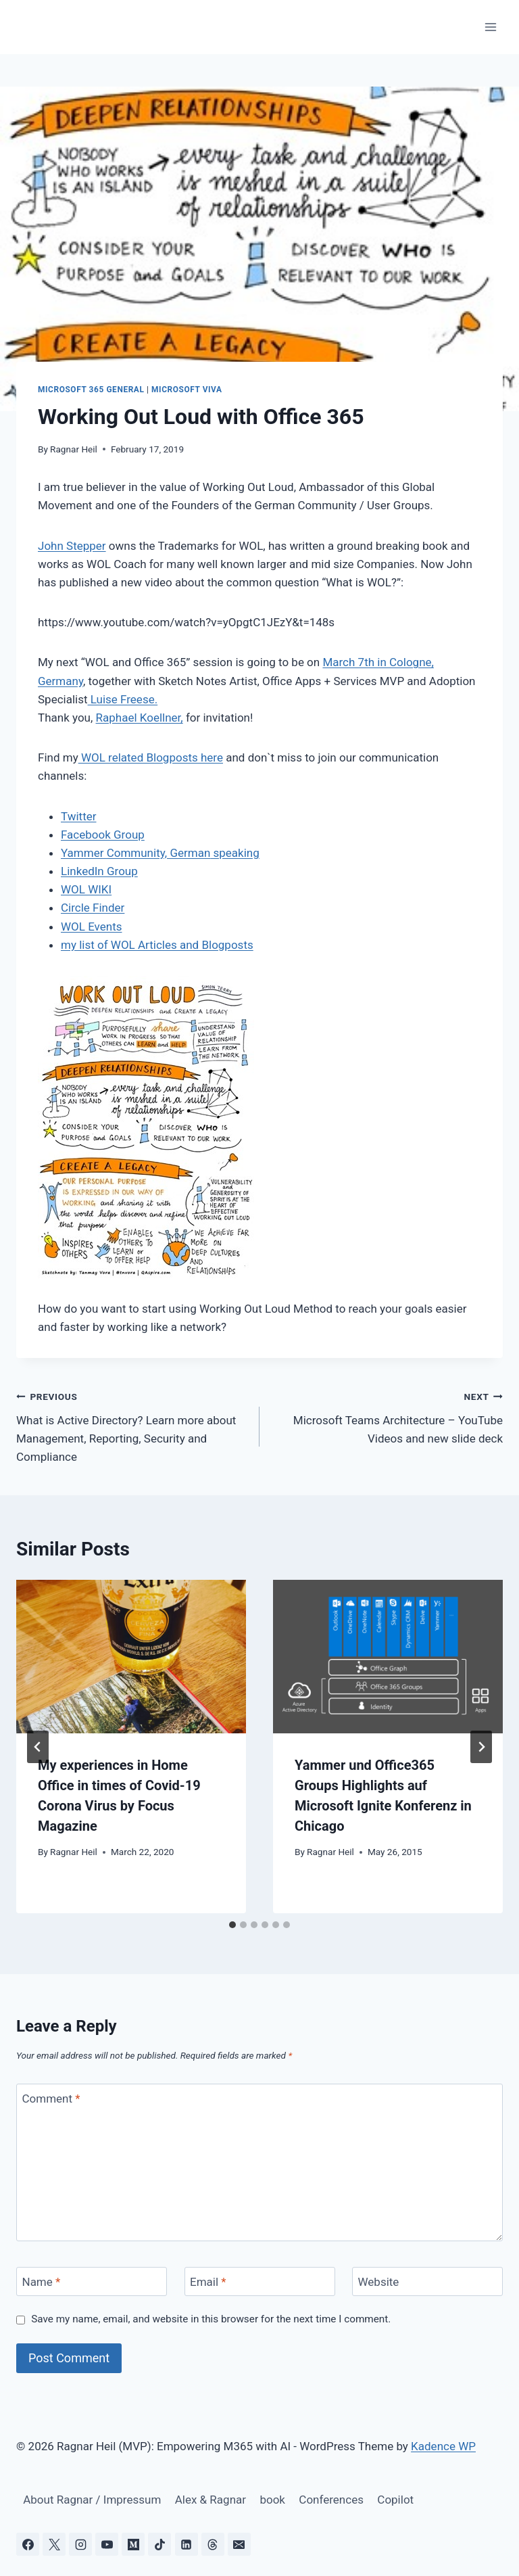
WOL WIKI (86, 889)
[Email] (259, 2281)
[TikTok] (159, 2544)
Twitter (78, 816)
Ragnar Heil (73, 449)
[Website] (427, 2281)
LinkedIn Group (99, 871)
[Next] (481, 1747)
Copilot (395, 2499)
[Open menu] (490, 26)
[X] (54, 2544)
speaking (234, 853)
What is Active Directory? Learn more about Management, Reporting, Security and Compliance (132, 1425)
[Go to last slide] (38, 1747)
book (272, 2499)
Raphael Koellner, (139, 717)
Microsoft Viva (186, 389)
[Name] (91, 2281)
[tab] (232, 1924)
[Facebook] (27, 2544)
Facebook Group (103, 834)
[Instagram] (80, 2544)
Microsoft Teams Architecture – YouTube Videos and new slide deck (387, 1416)
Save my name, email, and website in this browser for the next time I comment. (211, 2319)
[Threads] (212, 2544)
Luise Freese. (123, 699)
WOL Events (91, 926)
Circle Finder (92, 907)
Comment (51, 2098)
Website (378, 2282)
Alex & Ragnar (210, 2499)
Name (41, 2282)
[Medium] (133, 2544)
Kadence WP (443, 2446)
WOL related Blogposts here (150, 757)
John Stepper (72, 546)
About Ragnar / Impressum (92, 2499)
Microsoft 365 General (91, 389)
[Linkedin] (186, 2544)
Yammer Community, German (135, 853)
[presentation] (131, 1656)
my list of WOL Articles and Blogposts (157, 945)
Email (208, 2282)
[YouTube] (106, 2544)
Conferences (331, 2499)
